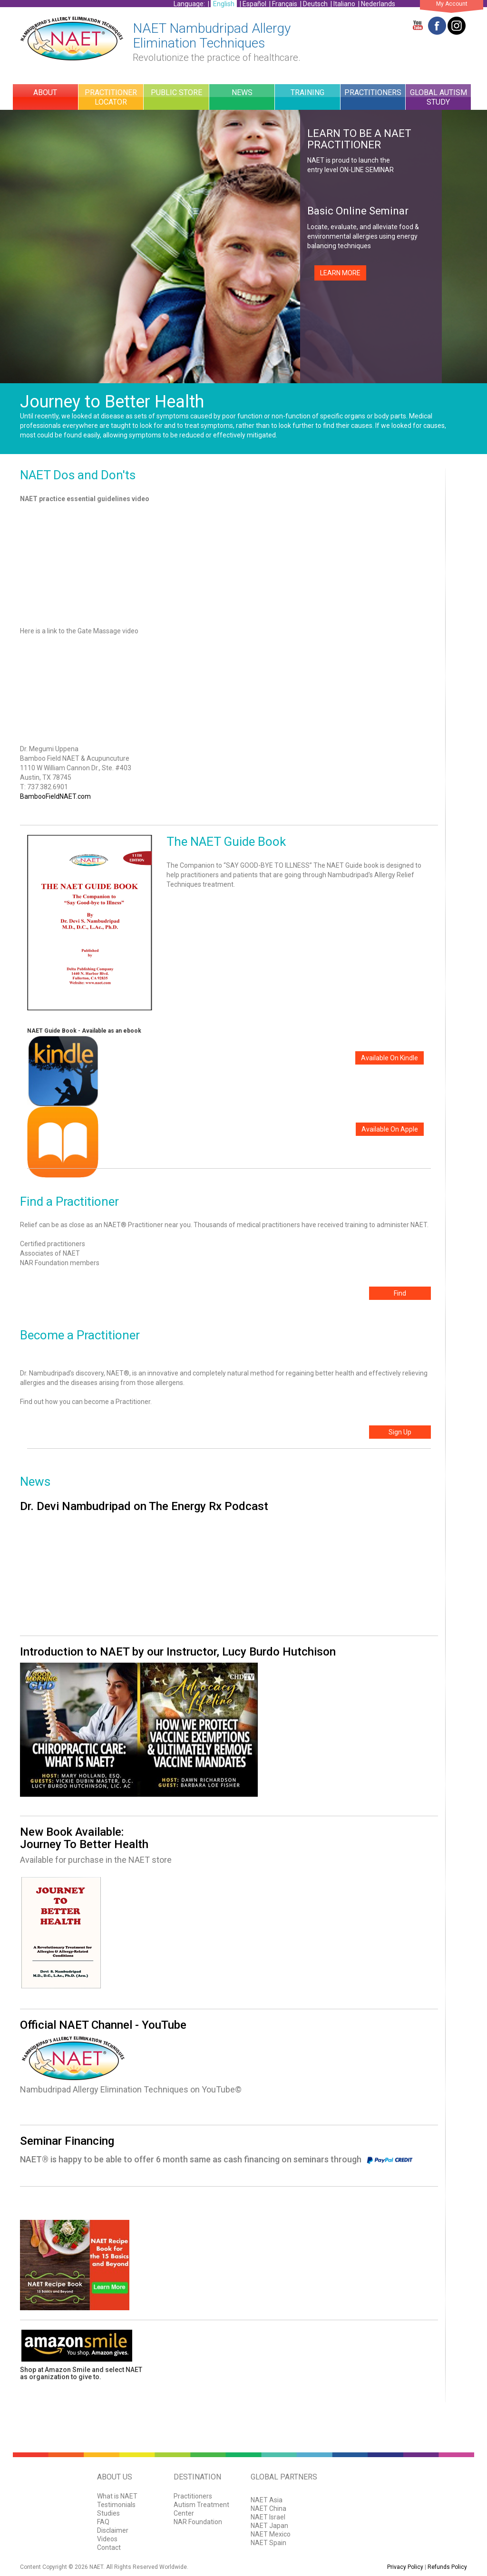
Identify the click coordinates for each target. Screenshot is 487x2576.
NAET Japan (269, 2525)
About (45, 92)
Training (307, 92)
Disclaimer (112, 2530)
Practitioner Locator (111, 97)
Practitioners (372, 92)
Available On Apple (389, 1129)
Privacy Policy (405, 2567)
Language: (190, 4)
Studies (108, 2513)
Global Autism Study (438, 97)
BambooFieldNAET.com (55, 796)
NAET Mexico (271, 2534)
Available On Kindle (389, 1058)
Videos (107, 2539)
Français (284, 4)
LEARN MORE (340, 273)
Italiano (344, 4)
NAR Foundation (198, 2522)
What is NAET (117, 2496)
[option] (243, 246)
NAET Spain (268, 2543)
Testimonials (116, 2504)
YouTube (418, 26)
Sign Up (400, 1432)
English (223, 4)
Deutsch (315, 4)
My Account (452, 3)
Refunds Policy (447, 2567)
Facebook (437, 26)
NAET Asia (266, 2500)
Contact (109, 2547)
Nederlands (378, 4)
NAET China (268, 2508)
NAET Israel (268, 2517)
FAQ (103, 2522)
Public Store (176, 92)
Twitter (457, 26)
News (242, 92)
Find (400, 1293)
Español (254, 4)
